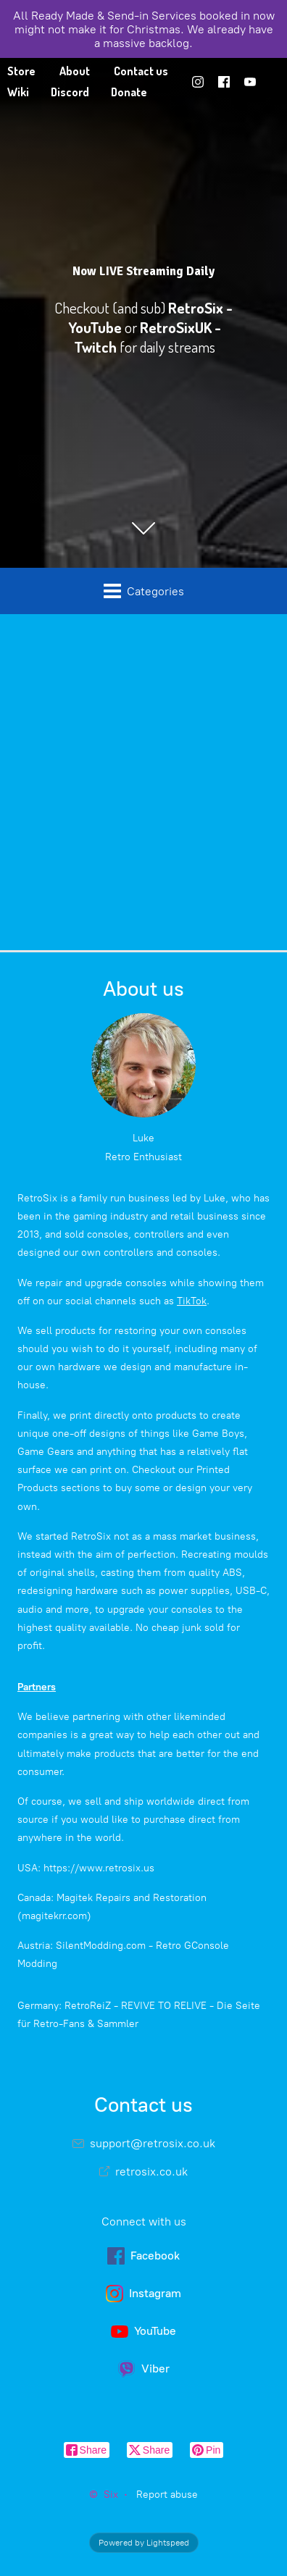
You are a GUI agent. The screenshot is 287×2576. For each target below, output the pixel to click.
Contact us (141, 71)
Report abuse (167, 2494)
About (74, 71)
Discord (70, 92)
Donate (129, 92)
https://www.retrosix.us (98, 1868)
